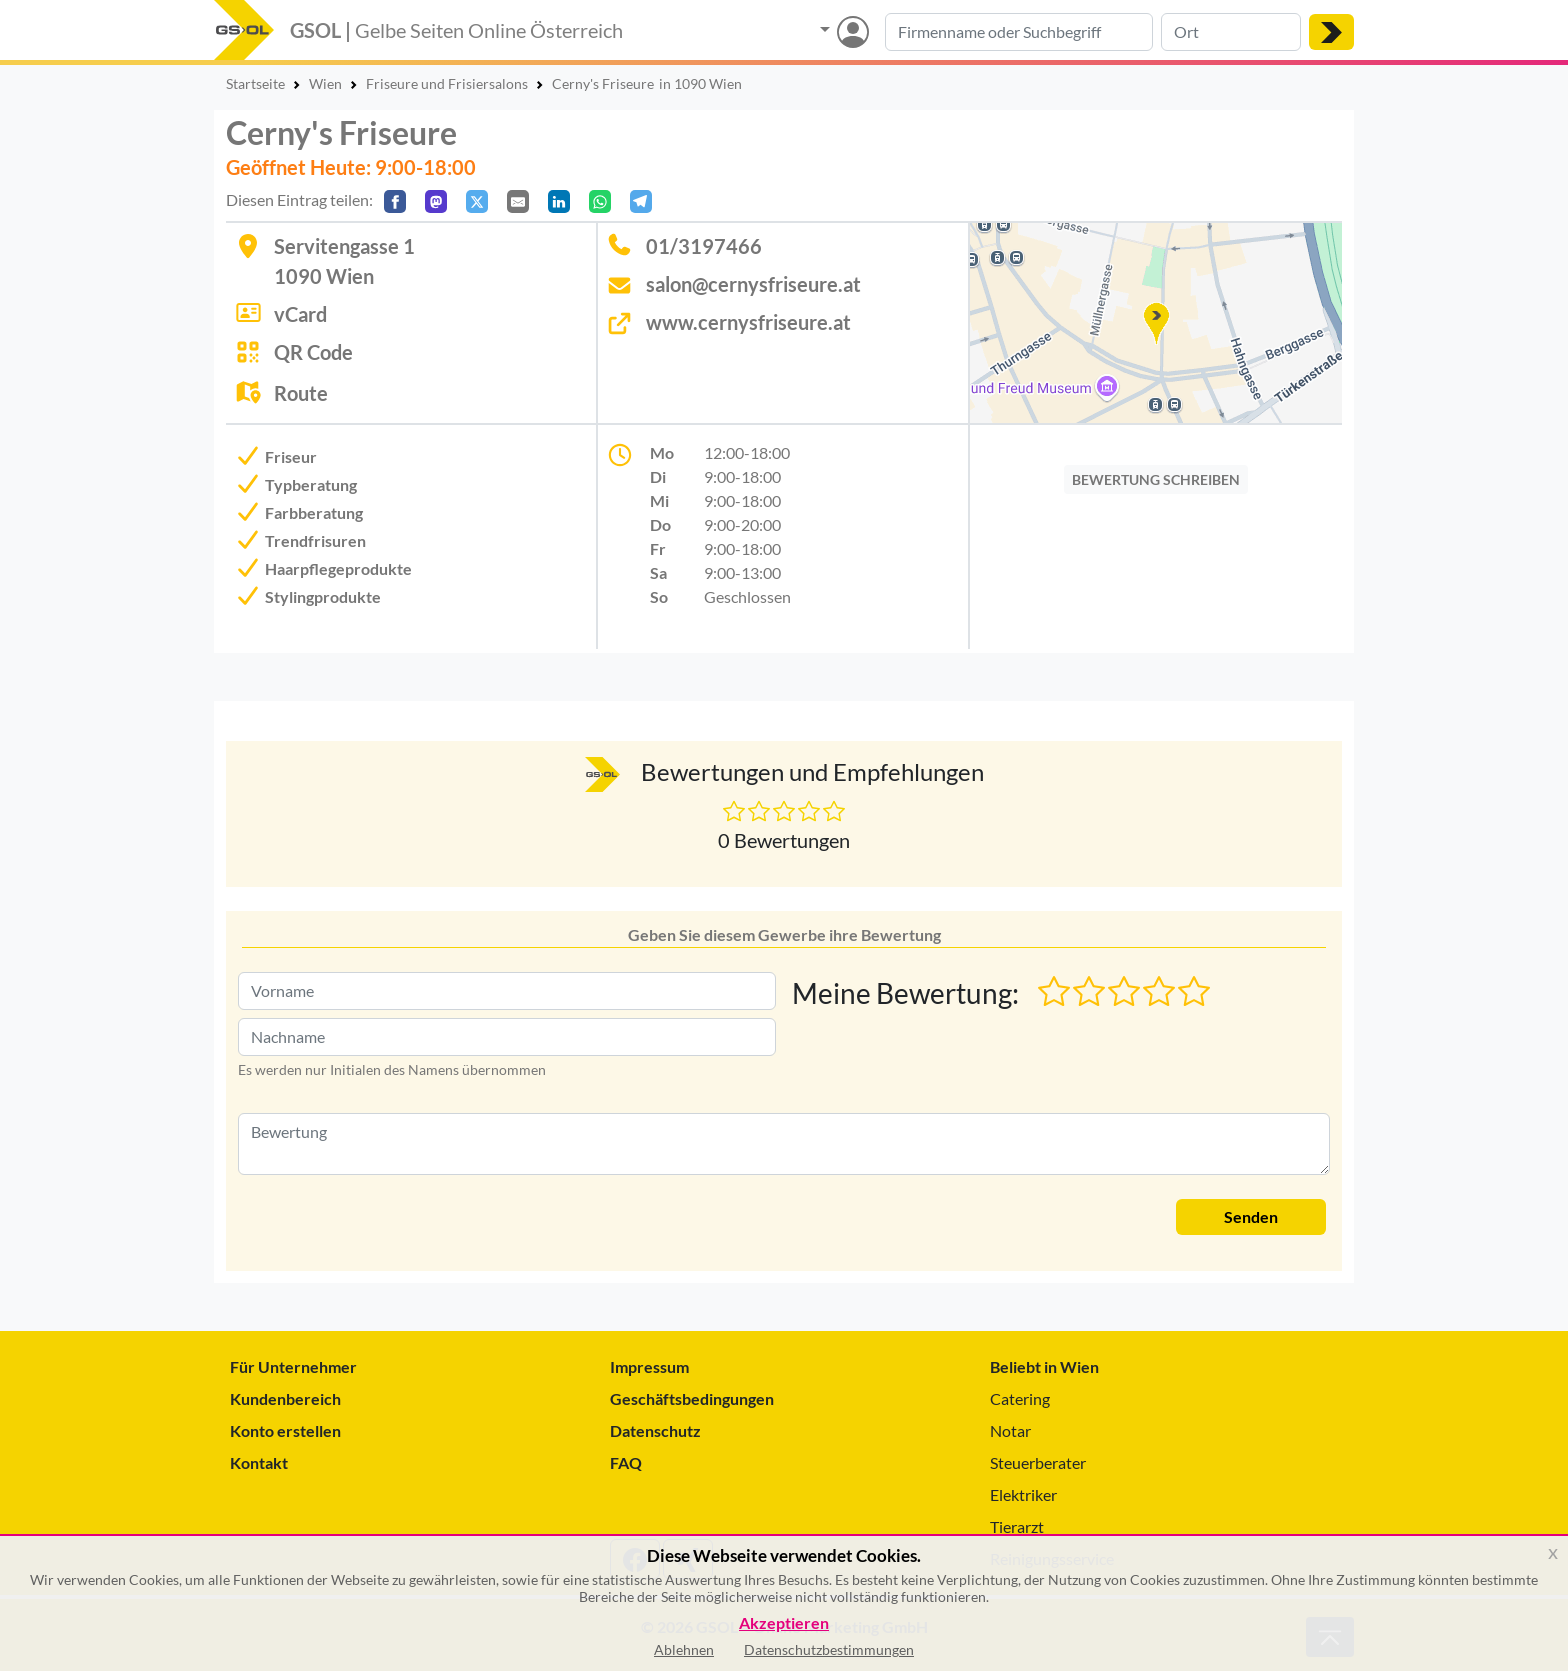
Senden (1251, 1216)
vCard (300, 314)
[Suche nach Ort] (1231, 32)
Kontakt (259, 1462)
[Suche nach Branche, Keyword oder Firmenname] (1019, 32)
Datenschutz (655, 1430)
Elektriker (1023, 1494)
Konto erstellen (285, 1430)
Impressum (649, 1366)
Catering (1020, 1398)
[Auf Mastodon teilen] (436, 201)
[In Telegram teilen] (641, 201)
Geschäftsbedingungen (692, 1398)
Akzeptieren (784, 1623)
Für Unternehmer (293, 1366)
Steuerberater (1038, 1462)
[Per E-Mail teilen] (518, 201)
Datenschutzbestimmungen (829, 1649)
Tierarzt (1017, 1526)
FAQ (626, 1462)
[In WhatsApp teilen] (600, 201)
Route (301, 393)
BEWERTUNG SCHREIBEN (1156, 479)
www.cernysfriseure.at (748, 322)
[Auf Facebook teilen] (395, 201)
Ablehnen (684, 1649)
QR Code (313, 352)
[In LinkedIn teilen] (559, 201)
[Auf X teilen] (477, 201)
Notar (1010, 1430)
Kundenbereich (285, 1398)
